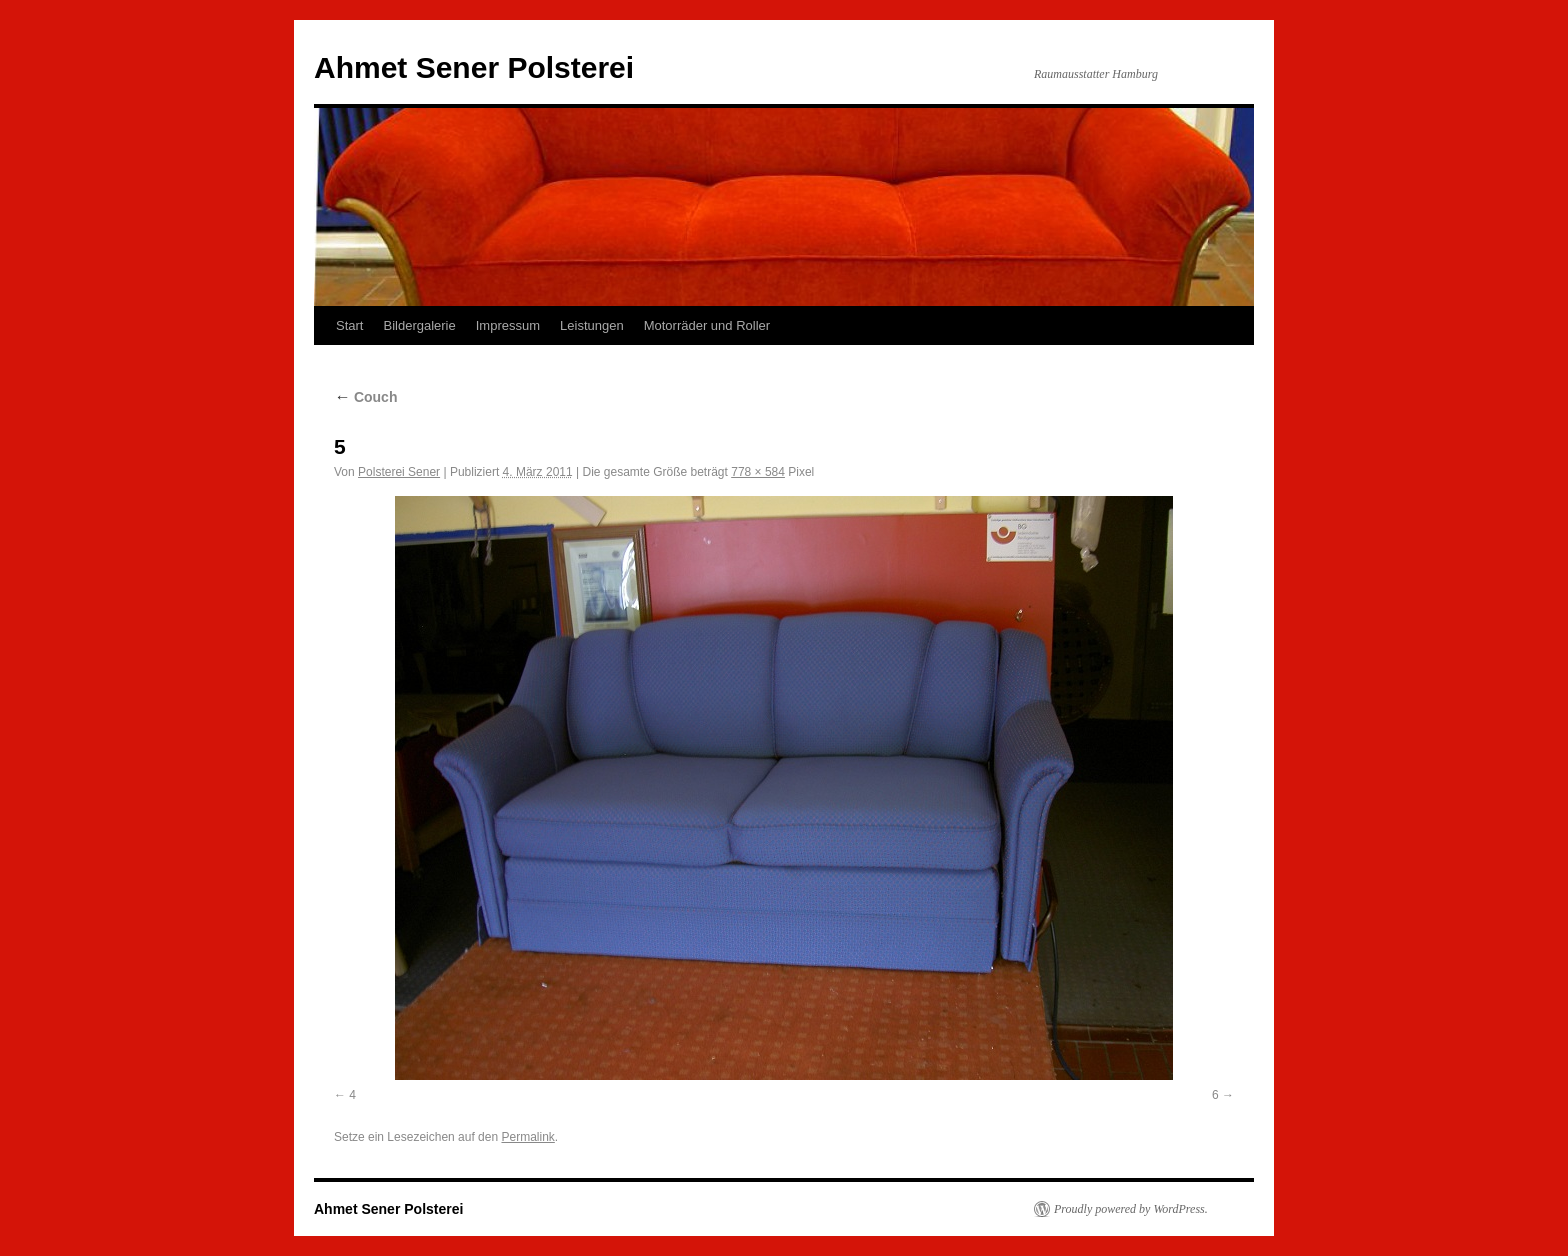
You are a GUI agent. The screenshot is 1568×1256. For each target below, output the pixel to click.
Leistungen (592, 325)
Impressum (508, 325)
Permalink (527, 1137)
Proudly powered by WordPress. (1131, 1209)
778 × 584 (758, 472)
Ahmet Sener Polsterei (474, 67)
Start (349, 325)
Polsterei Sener (399, 472)
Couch (365, 397)
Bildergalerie (419, 325)
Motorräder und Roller (707, 325)
